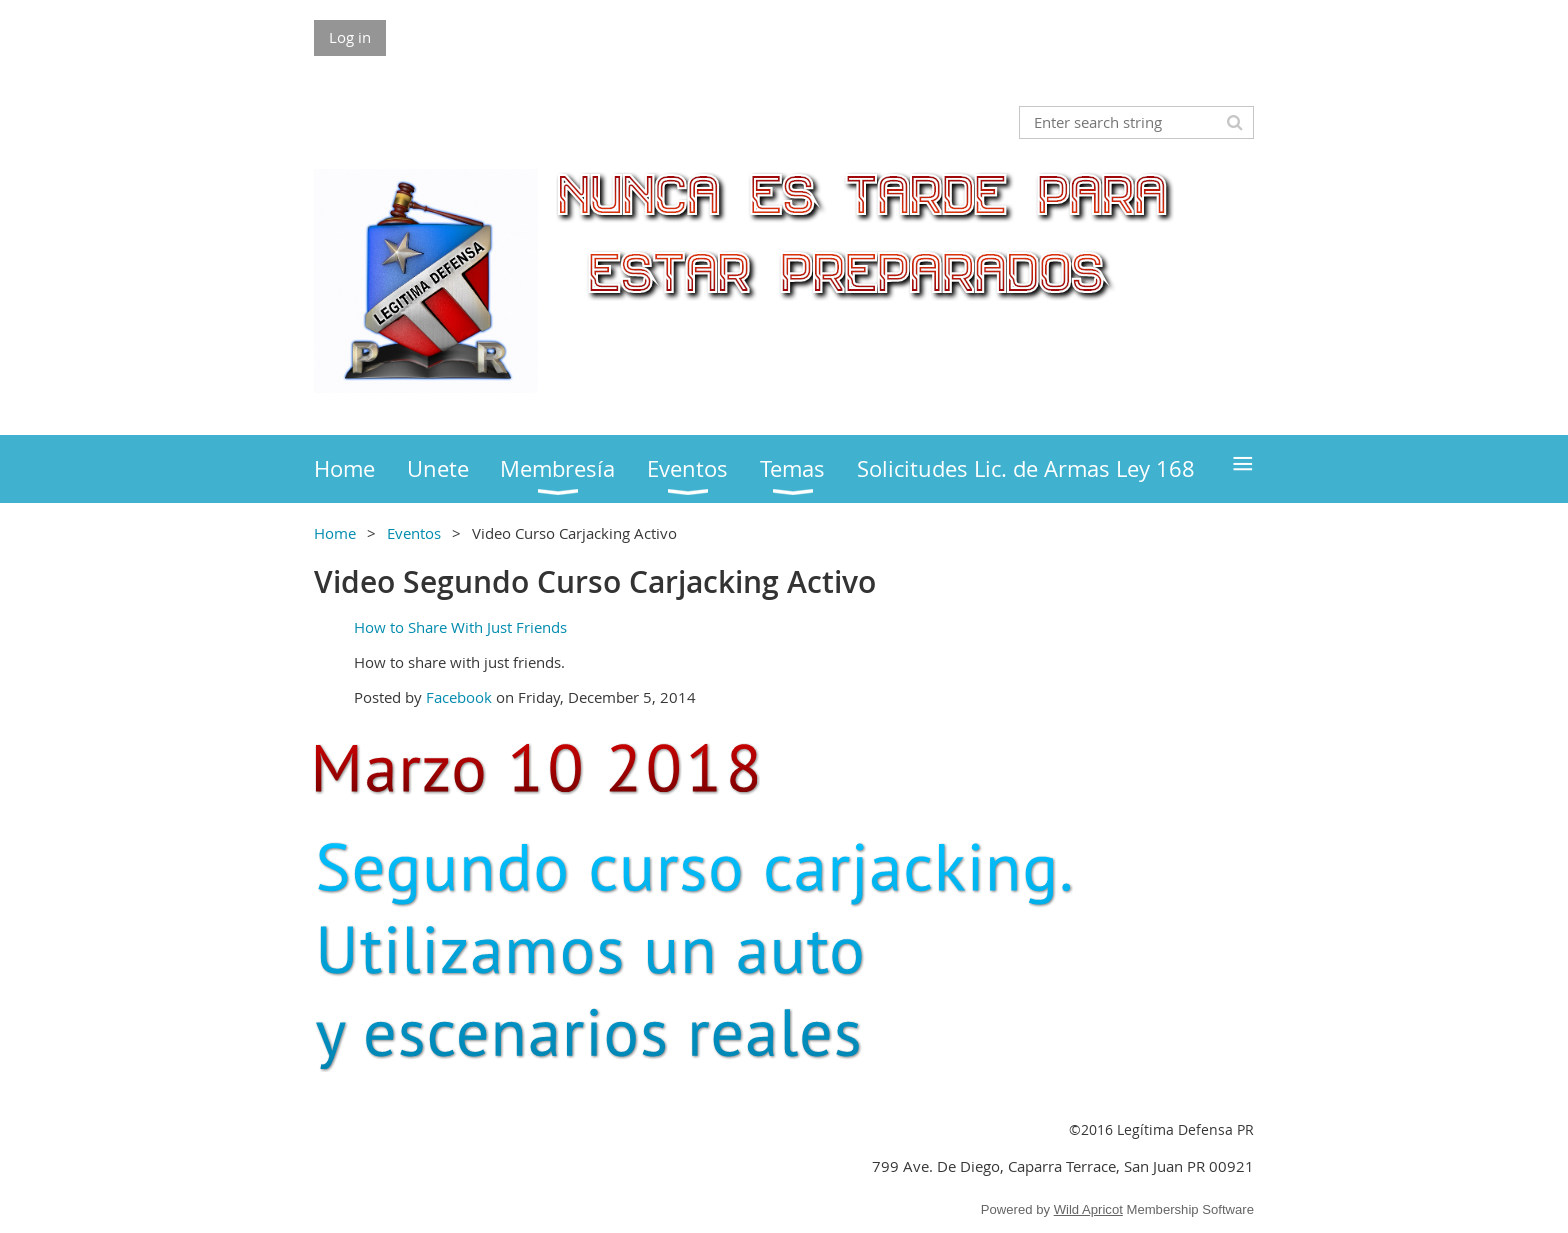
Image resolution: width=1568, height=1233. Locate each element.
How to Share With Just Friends (460, 627)
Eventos (414, 533)
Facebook (459, 697)
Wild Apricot (1088, 1209)
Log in (350, 37)
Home (335, 533)
